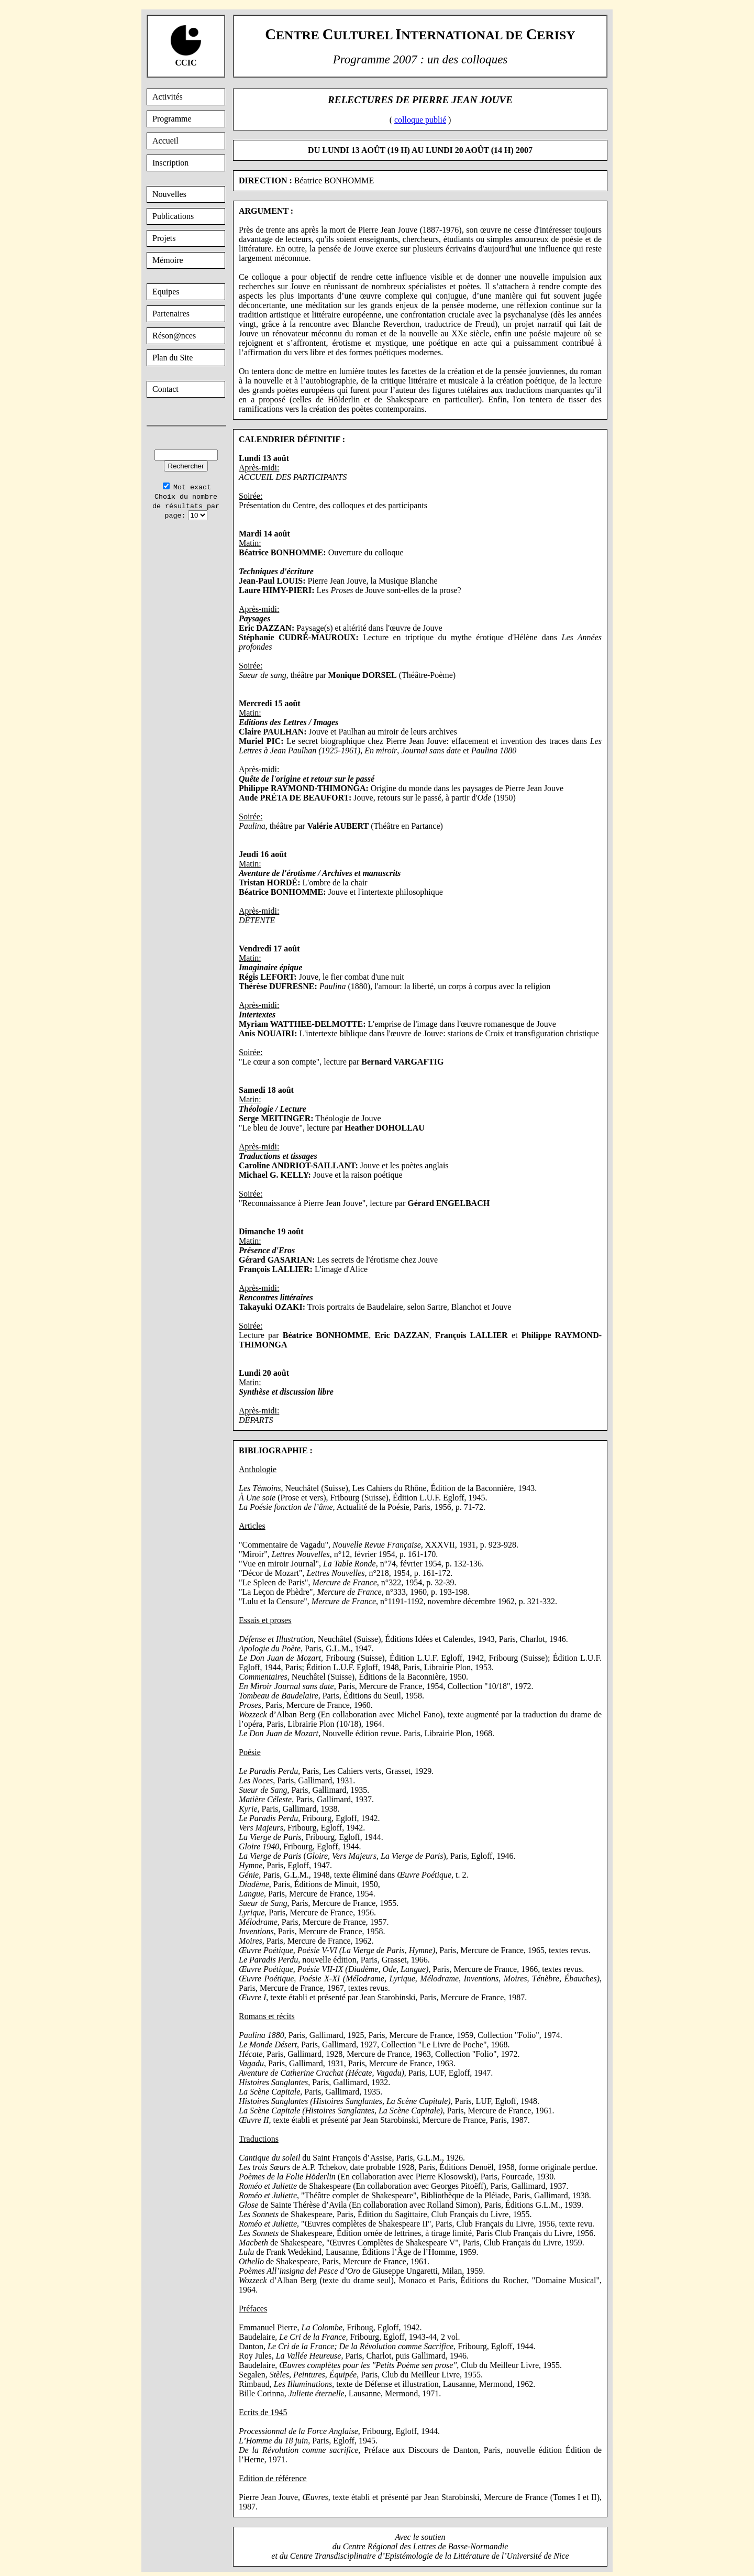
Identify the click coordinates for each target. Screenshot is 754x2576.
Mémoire (167, 260)
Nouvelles (169, 194)
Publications (173, 216)
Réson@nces (174, 335)
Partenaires (171, 313)
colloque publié (420, 119)
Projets (163, 238)
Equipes (166, 291)
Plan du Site (172, 357)
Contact (165, 389)
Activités (167, 96)
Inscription (170, 162)
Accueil (165, 140)
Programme (172, 118)
